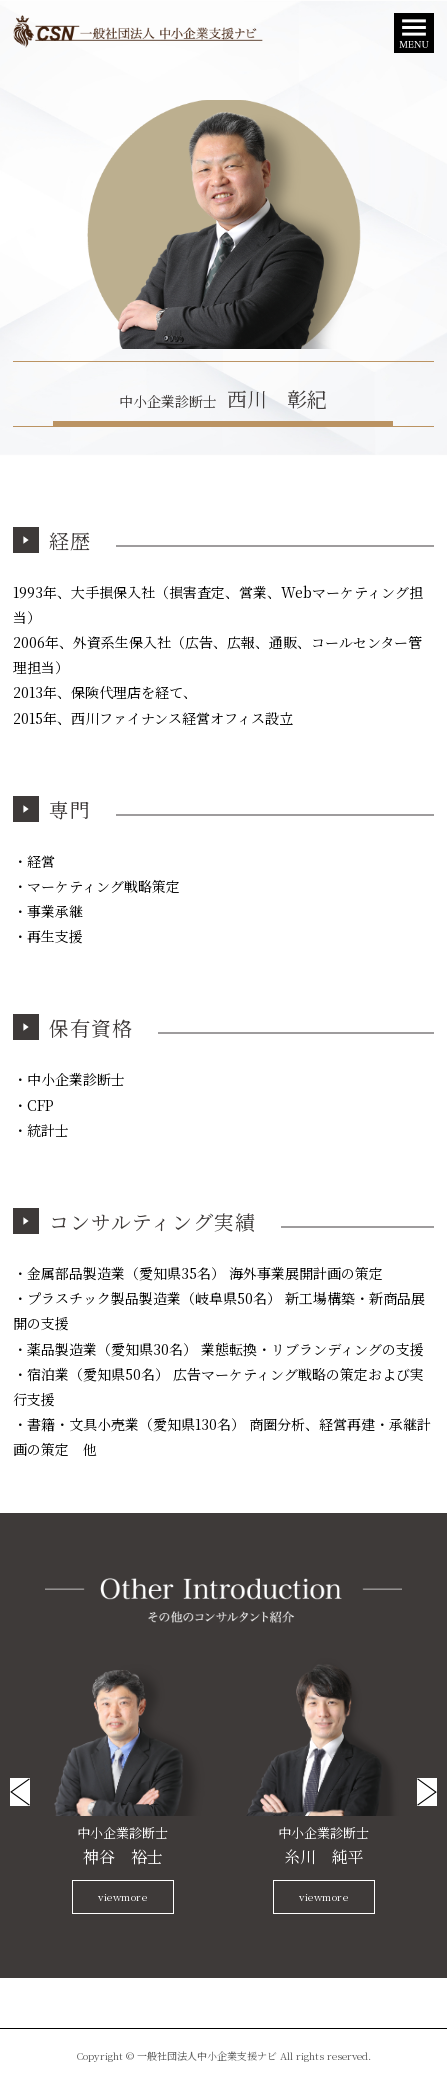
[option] (122, 1786)
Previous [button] (20, 1792)
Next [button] (427, 1792)
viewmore (122, 1896)
